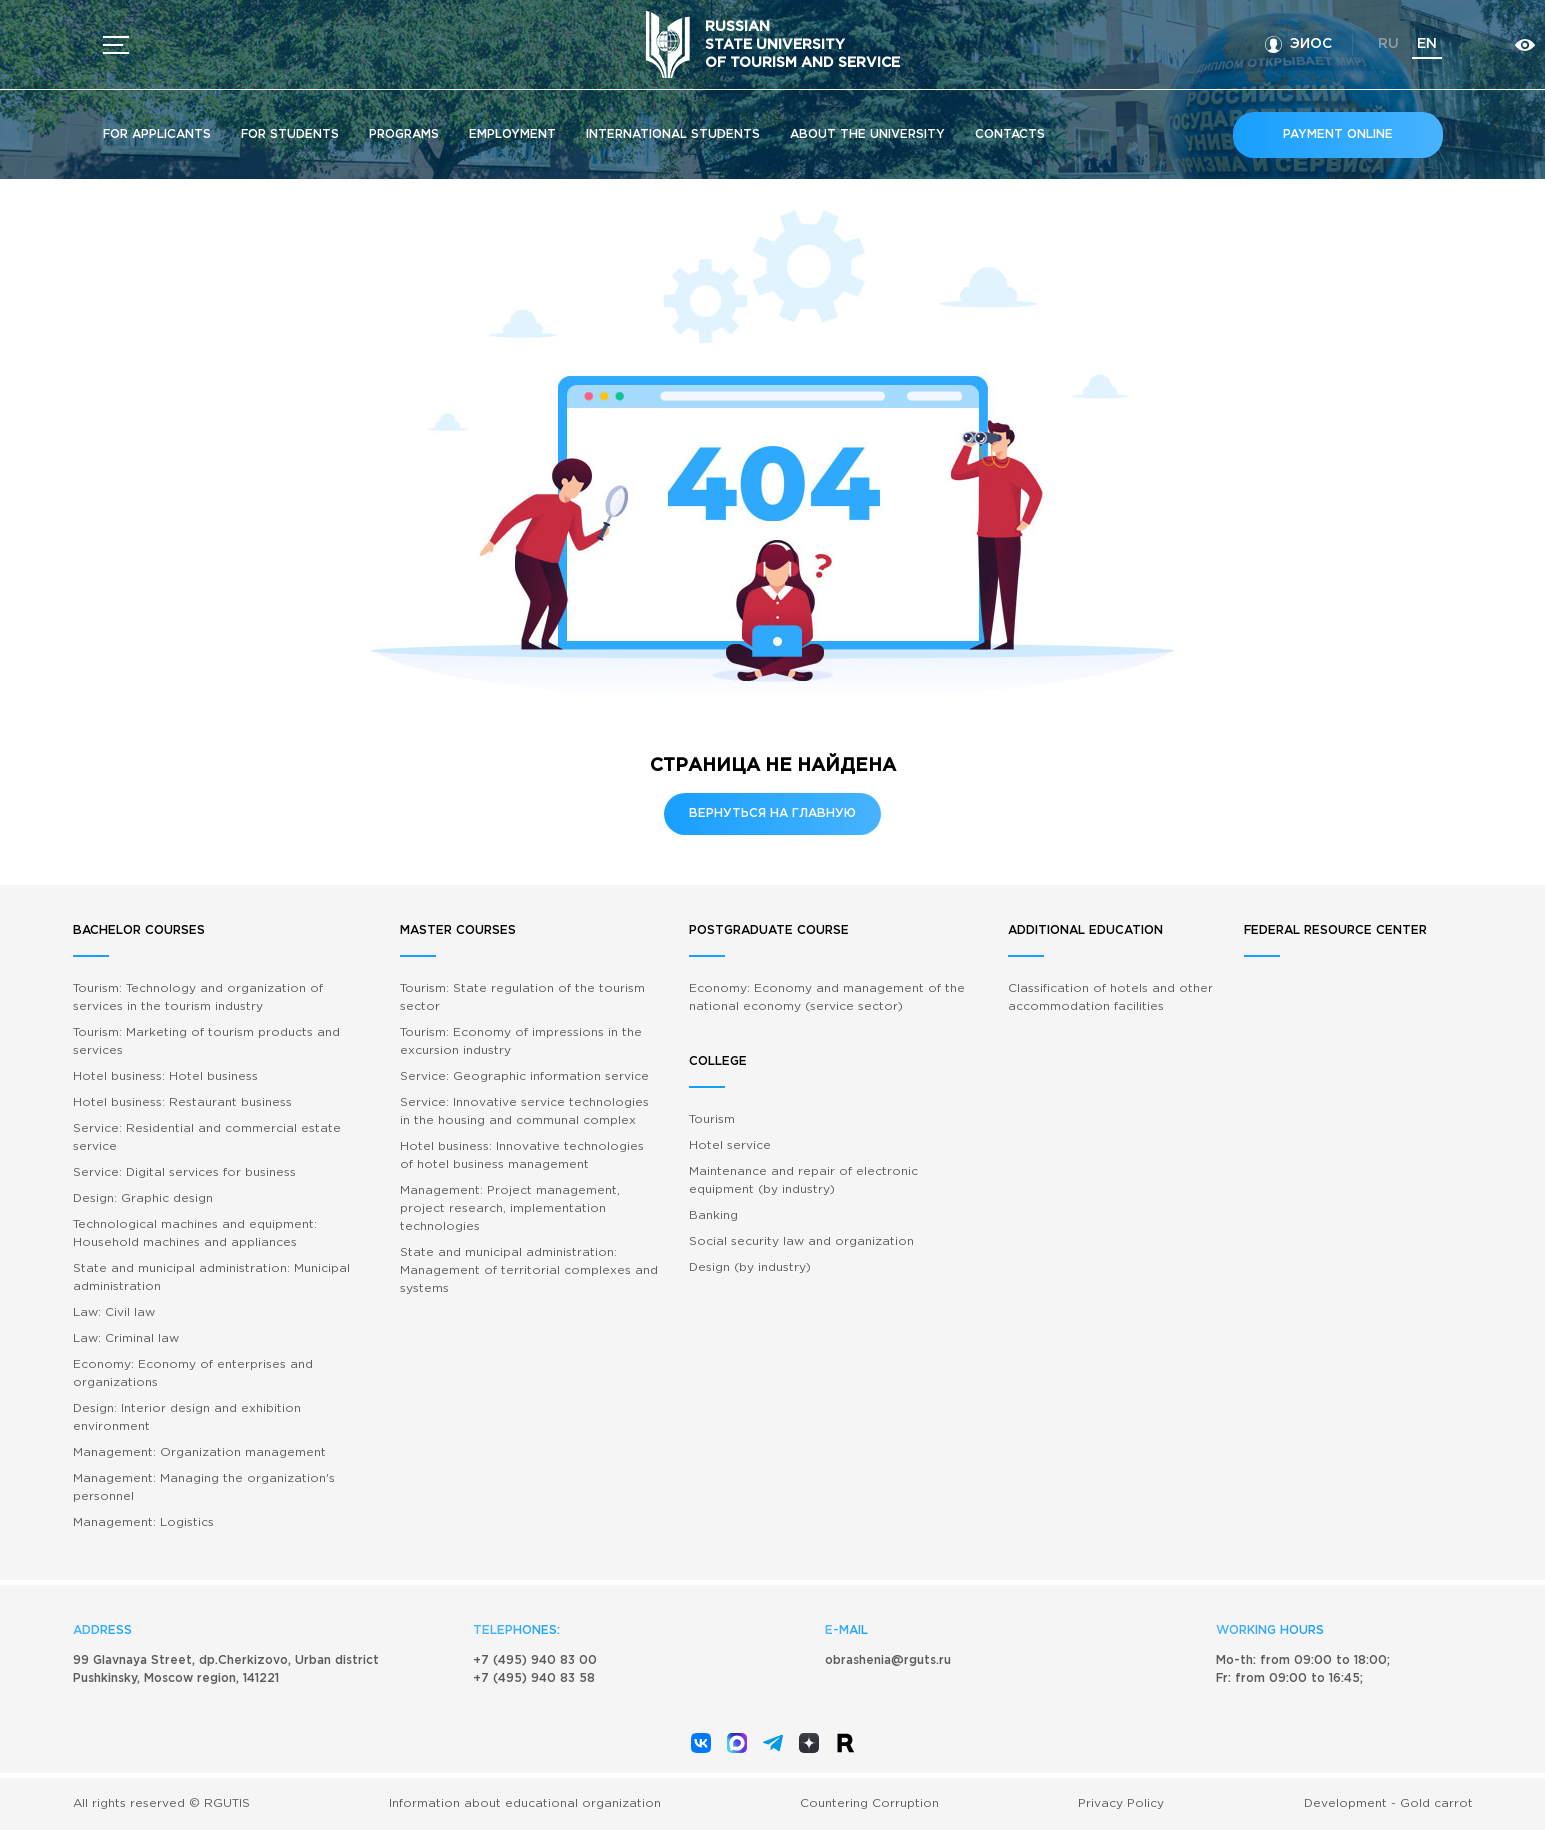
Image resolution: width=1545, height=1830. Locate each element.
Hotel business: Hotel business (165, 1076)
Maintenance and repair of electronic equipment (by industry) (803, 1180)
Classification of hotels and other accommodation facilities (1110, 997)
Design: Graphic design (143, 1198)
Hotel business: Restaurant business (182, 1102)
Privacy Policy (1121, 1803)
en (1427, 44)
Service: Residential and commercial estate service (207, 1137)
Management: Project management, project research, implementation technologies (510, 1208)
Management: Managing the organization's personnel (204, 1487)
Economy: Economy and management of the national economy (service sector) (827, 997)
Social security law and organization (801, 1241)
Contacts (1010, 134)
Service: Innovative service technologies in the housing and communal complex (524, 1111)
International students (673, 134)
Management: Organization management (199, 1452)
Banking (713, 1215)
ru (1388, 44)
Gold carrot (1436, 1803)
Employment (512, 134)
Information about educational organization (525, 1803)
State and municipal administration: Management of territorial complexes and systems (529, 1270)
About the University (867, 134)
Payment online (1338, 134)
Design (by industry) (750, 1267)
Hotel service (730, 1145)
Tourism (712, 1119)
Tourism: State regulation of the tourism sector (522, 997)
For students (290, 134)
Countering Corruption (869, 1803)
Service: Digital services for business (184, 1172)
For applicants (157, 134)
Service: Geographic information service (524, 1076)
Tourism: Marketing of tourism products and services (206, 1041)
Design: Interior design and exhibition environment (187, 1417)
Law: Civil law (114, 1312)
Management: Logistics (143, 1522)
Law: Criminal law (126, 1338)
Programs (404, 134)
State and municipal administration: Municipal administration (211, 1277)
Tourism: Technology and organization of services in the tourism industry (198, 997)
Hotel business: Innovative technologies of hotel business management (522, 1155)
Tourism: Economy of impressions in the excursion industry (521, 1041)
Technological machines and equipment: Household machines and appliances (195, 1233)
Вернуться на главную (772, 813)
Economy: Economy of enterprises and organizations (193, 1373)
